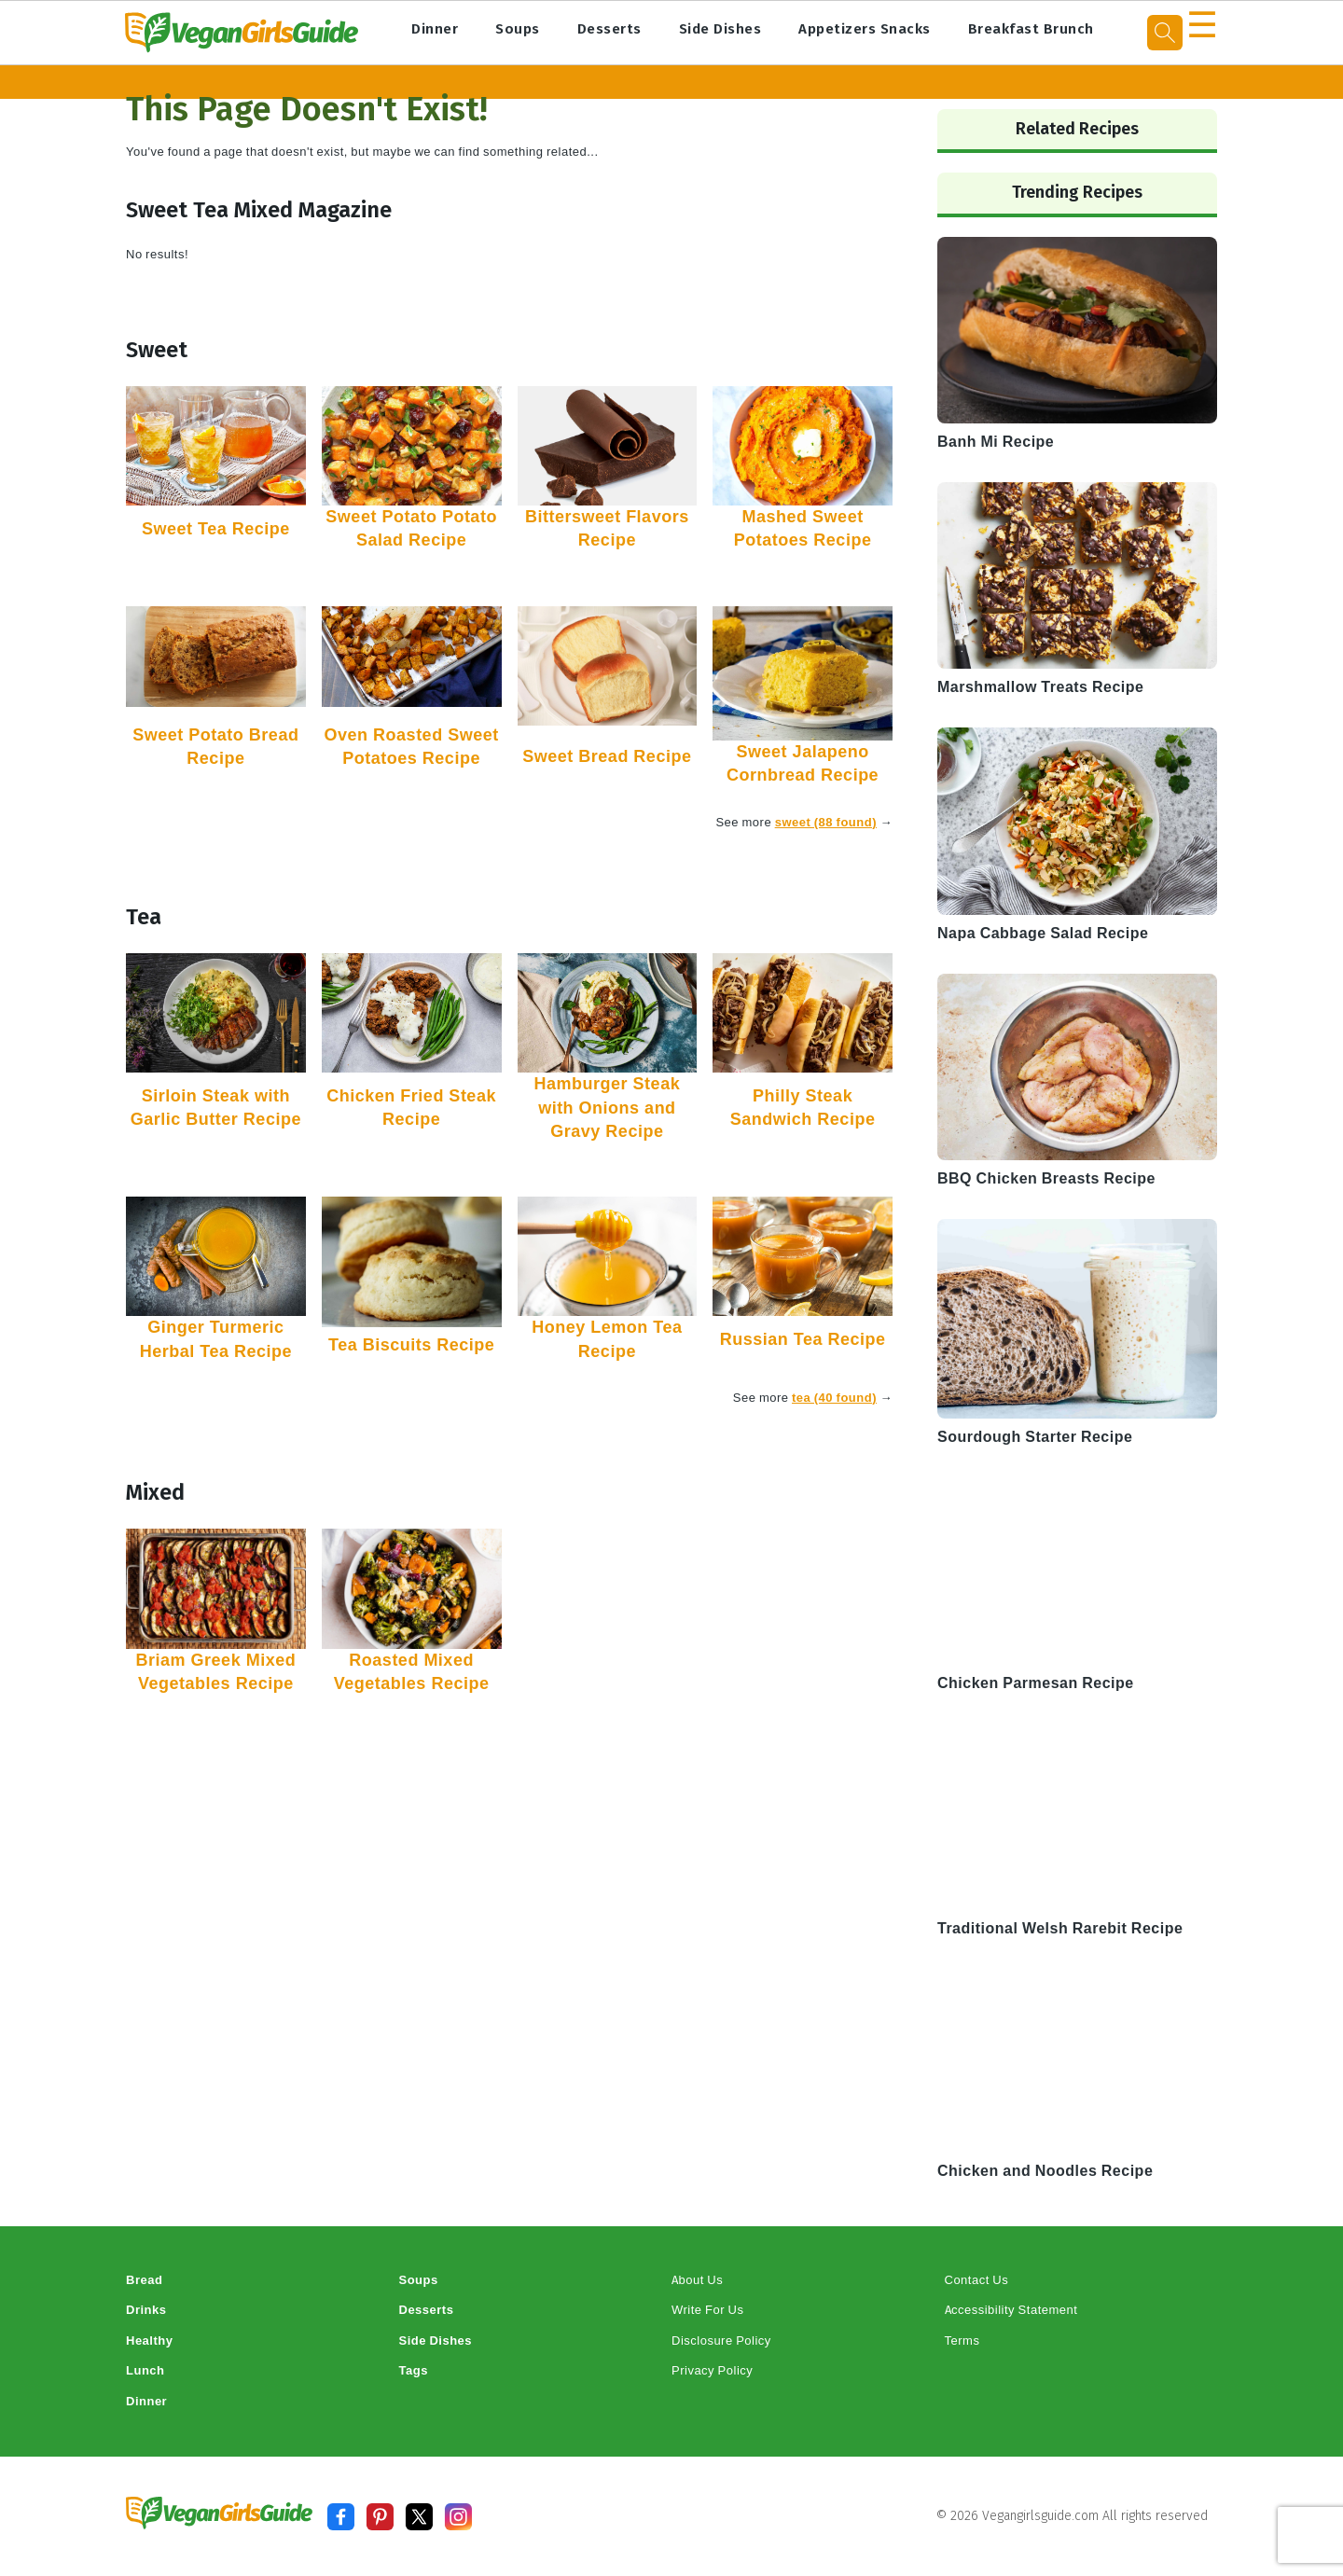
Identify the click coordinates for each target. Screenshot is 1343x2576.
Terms (962, 2340)
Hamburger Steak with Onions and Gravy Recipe (607, 1107)
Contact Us (977, 2280)
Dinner (434, 29)
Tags (413, 2370)
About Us (697, 2280)
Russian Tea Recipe (803, 1339)
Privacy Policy (712, 2370)
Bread (144, 2280)
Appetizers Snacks (864, 29)
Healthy (149, 2340)
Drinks (146, 2310)
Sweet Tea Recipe (216, 529)
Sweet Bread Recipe (606, 756)
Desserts (609, 29)
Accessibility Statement (1011, 2310)
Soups (517, 29)
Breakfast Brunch (1031, 29)
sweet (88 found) (826, 822)
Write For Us (707, 2310)
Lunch (145, 2370)
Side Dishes (720, 29)
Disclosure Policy (721, 2340)
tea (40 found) (834, 1398)
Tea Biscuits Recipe (411, 1345)
